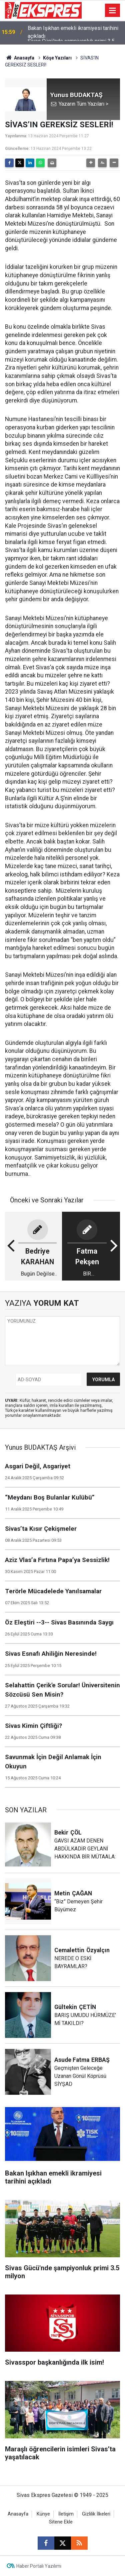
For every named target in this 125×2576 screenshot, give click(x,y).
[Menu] (113, 10)
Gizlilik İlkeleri (96, 2514)
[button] (90, 163)
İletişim (66, 2514)
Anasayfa (19, 57)
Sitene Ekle (61, 2522)
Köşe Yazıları (57, 57)
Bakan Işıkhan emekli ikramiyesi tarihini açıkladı (73, 33)
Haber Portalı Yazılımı (38, 2566)
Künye (43, 2514)
